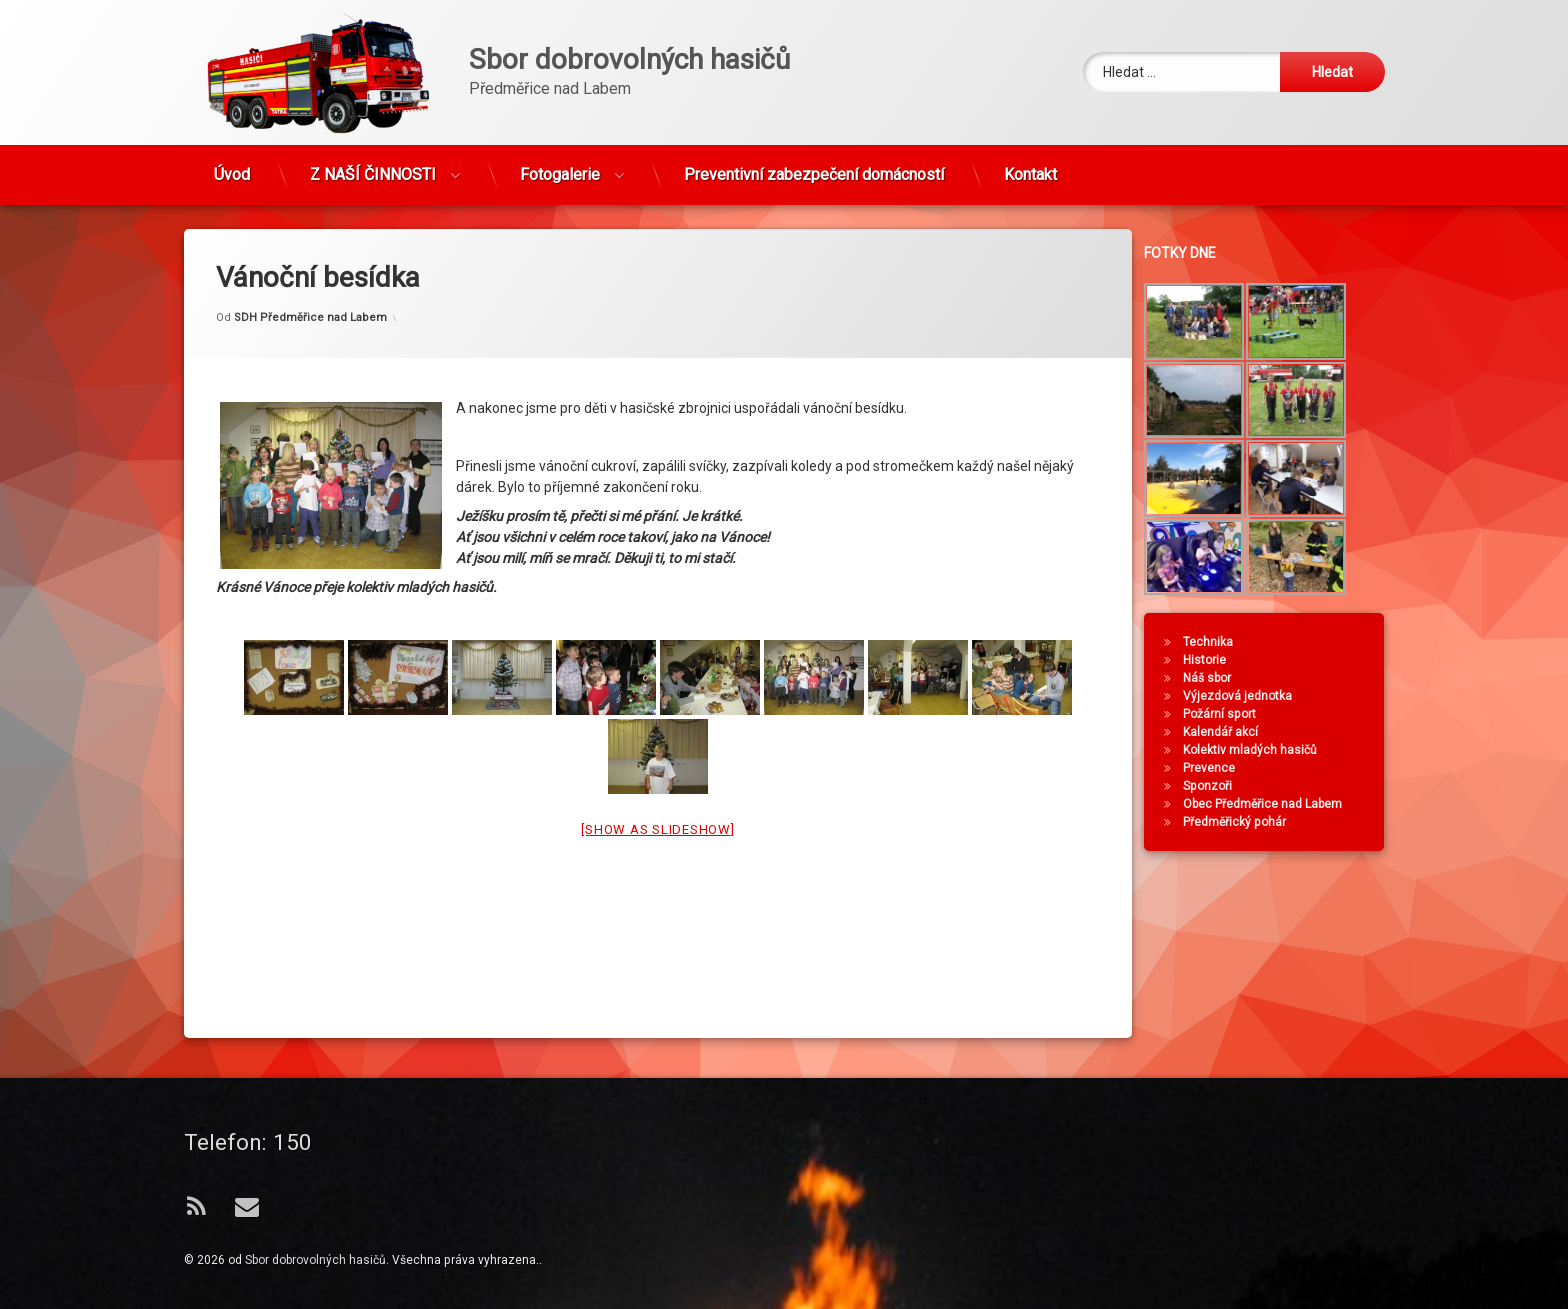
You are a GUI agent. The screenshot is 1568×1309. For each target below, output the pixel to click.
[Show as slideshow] (657, 787)
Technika (1220, 642)
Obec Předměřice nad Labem (1274, 804)
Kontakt (1030, 163)
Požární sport (1231, 714)
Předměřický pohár (1246, 822)
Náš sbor (1219, 678)
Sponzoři (1219, 786)
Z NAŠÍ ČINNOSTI (373, 163)
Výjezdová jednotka (1249, 696)
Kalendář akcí (1232, 732)
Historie (1216, 660)
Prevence (1221, 768)
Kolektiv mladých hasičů (1262, 750)
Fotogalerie (560, 163)
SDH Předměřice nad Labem (310, 274)
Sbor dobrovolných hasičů (315, 1260)
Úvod (232, 163)
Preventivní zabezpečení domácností (814, 163)
